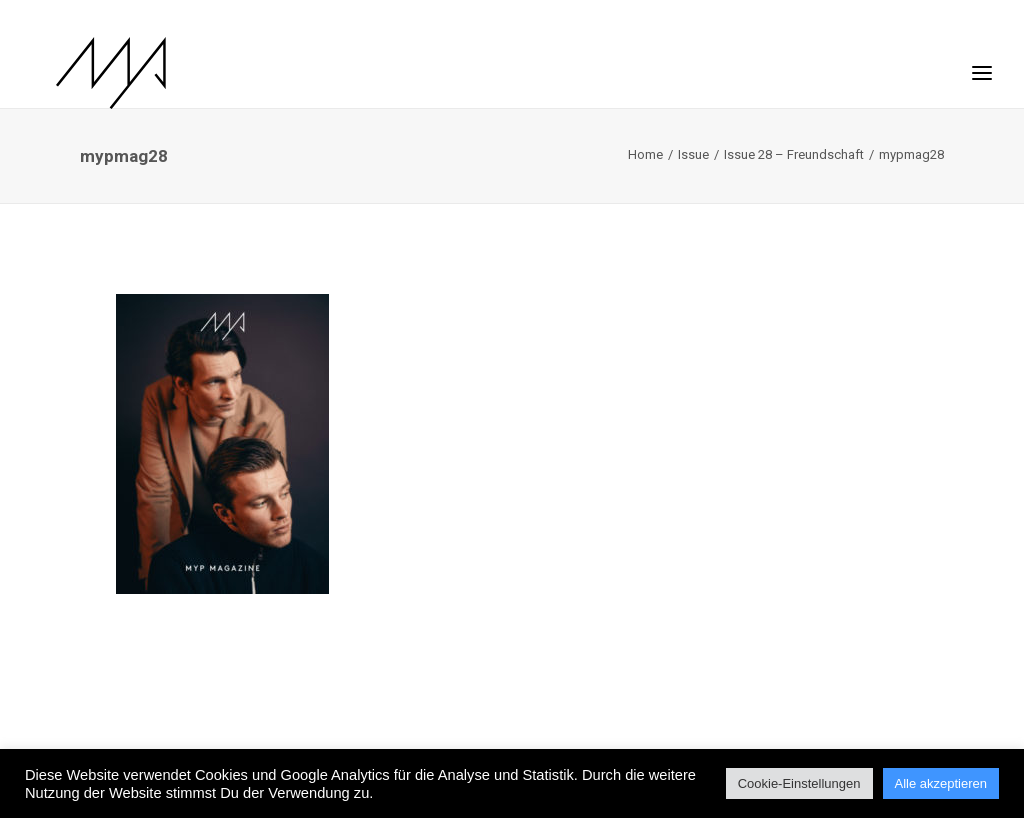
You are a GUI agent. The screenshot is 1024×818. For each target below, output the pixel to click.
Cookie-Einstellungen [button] (799, 783)
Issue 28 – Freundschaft (794, 154)
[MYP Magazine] (87, 73)
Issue (693, 154)
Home (645, 154)
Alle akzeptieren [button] (941, 783)
